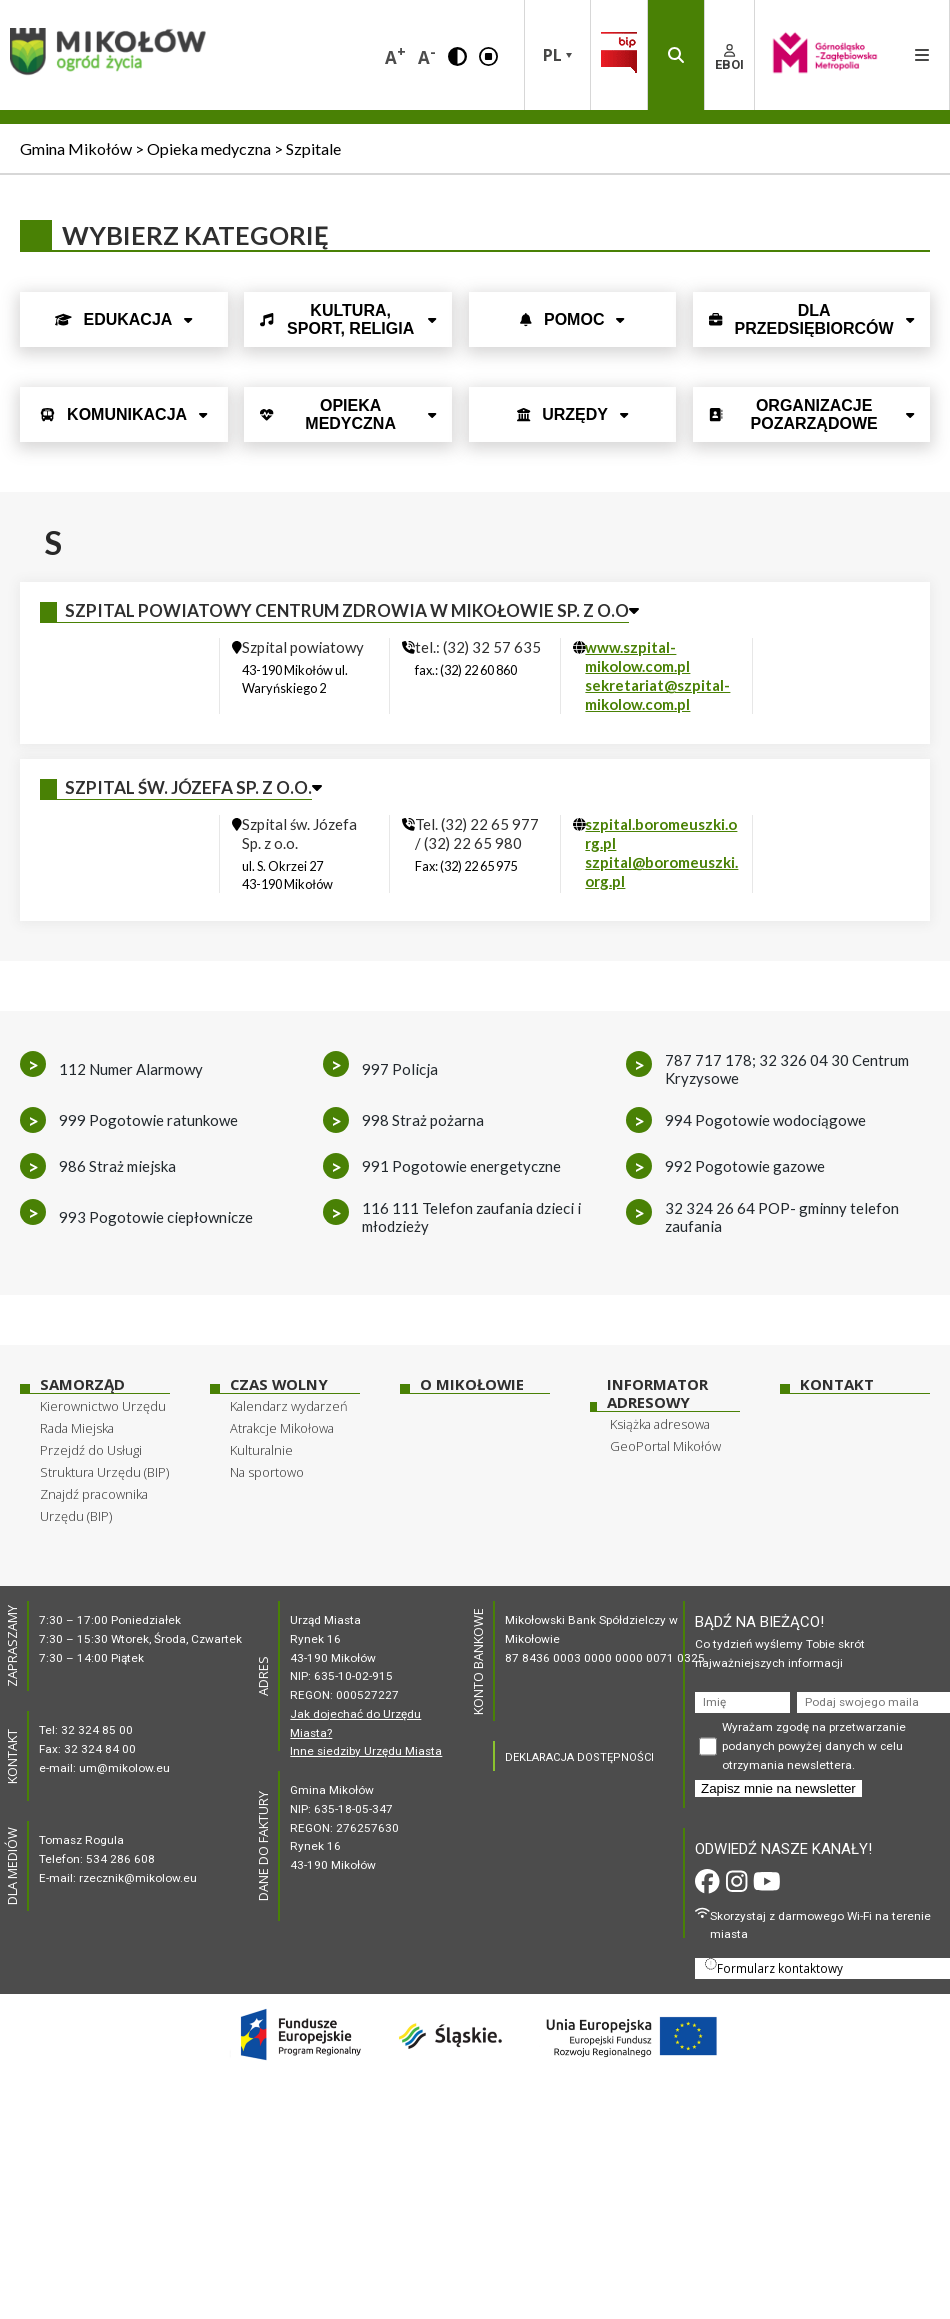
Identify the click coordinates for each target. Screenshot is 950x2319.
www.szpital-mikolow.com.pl (637, 656)
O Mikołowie (472, 1384)
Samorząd (82, 1384)
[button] (457, 55)
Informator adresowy (657, 1393)
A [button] (395, 55)
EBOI (729, 58)
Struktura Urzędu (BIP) (104, 1472)
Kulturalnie (261, 1450)
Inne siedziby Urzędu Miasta (366, 1751)
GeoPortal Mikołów (665, 1446)
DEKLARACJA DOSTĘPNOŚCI (579, 1757)
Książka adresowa (660, 1424)
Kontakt (837, 1384)
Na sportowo (267, 1472)
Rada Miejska (77, 1428)
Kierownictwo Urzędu (103, 1406)
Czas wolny (279, 1384)
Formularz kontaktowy (774, 1967)
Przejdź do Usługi (91, 1450)
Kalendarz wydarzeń (289, 1406)
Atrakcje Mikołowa (282, 1428)
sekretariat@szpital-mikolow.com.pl (657, 694)
